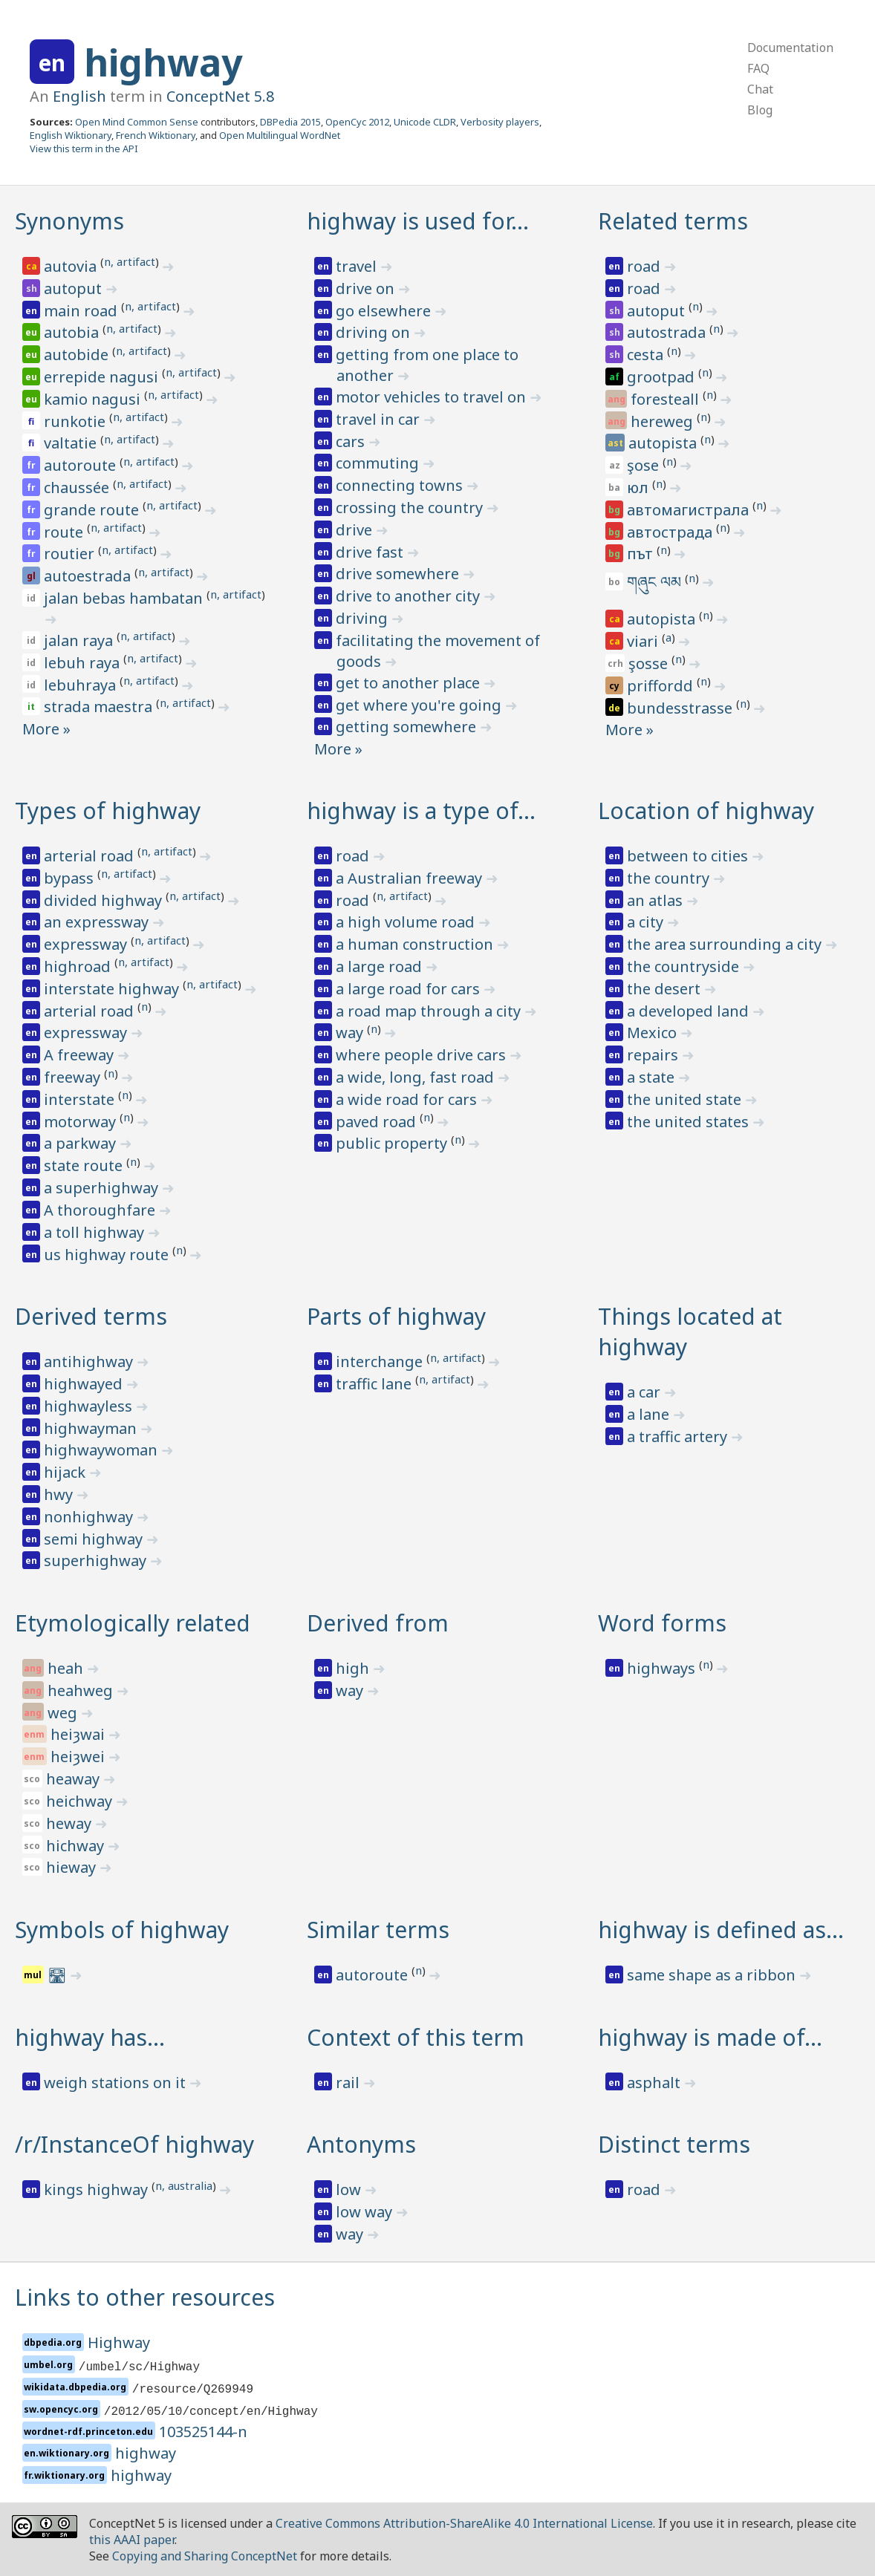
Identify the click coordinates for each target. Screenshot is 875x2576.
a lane (650, 1414)
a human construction (416, 944)
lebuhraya (82, 685)
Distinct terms (674, 2144)
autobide (78, 355)
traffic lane (375, 1384)
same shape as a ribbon (713, 1975)
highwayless (90, 1406)
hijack (66, 1472)
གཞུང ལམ (656, 582)
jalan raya (80, 640)
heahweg (82, 1690)
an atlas (656, 900)
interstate (81, 1099)
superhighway (97, 1561)
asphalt (655, 2083)
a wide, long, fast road (417, 1077)
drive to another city (410, 596)
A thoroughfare (101, 1210)
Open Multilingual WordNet (279, 135)
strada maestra (100, 707)
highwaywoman (102, 1450)
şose (645, 465)
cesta (647, 355)
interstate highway (113, 989)
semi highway (95, 1539)
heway (70, 1823)
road (645, 266)
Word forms (662, 1623)
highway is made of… (710, 2037)
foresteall (667, 399)
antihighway (90, 1361)
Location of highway (706, 810)
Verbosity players (500, 121)
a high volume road (407, 922)
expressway (87, 944)
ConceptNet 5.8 (220, 96)
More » (46, 729)
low (350, 2189)
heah (67, 1668)
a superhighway (103, 1188)
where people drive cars (423, 1055)
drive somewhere (399, 574)
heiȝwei (79, 1757)
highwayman (92, 1428)
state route (85, 1165)
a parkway (82, 1143)
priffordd (662, 686)
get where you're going (420, 705)
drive (356, 530)
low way (366, 2212)
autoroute (82, 465)
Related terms (673, 221)
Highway (119, 2342)
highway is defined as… (721, 1929)
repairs (654, 1055)
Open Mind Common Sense (136, 121)
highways (663, 1668)
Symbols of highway (122, 1929)
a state (652, 1077)
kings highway (98, 2189)
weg (64, 1713)
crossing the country (411, 508)
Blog (759, 110)
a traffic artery (679, 1436)
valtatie (72, 443)
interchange (381, 1361)
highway (163, 62)
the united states (689, 1122)
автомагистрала (689, 510)
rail (349, 2083)
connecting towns (401, 485)
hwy (60, 1494)
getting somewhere (408, 727)
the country (670, 878)
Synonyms (69, 221)
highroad (79, 966)
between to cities (689, 856)
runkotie (76, 421)
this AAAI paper (132, 2539)
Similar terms (378, 1929)
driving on (375, 332)
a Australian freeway (411, 878)
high (354, 1668)
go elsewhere (385, 311)
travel (358, 266)
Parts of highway (396, 1316)
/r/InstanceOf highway (134, 2144)
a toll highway (96, 1232)
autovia (72, 266)
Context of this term (415, 2037)
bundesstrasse (681, 708)
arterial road (90, 856)
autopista (664, 443)
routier (71, 554)
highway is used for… (418, 221)
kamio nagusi (94, 399)
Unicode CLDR (425, 121)
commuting (379, 463)
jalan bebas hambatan (125, 598)
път (642, 554)
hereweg (664, 421)
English (79, 96)
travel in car (379, 419)
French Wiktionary (155, 135)
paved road (378, 1122)
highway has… (90, 2037)
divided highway (105, 900)
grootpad (662, 377)
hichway (77, 1846)
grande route (93, 510)
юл (639, 487)
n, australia (183, 2185)
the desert (665, 989)
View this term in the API (84, 148)
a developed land (689, 1011)
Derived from (378, 1623)
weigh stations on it (116, 2083)
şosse (649, 663)
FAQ (758, 68)
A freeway (80, 1055)
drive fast (371, 552)
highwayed (85, 1384)
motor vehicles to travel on (433, 397)
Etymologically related (132, 1623)
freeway (74, 1077)
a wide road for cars (408, 1099)
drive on (367, 288)
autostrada (668, 332)
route (65, 532)
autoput (74, 288)
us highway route (108, 1255)
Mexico (653, 1033)
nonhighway (90, 1517)
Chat (760, 89)
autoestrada (89, 576)
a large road (381, 966)
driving (363, 618)
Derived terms (91, 1316)
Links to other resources (145, 2297)
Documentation (790, 47)
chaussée (78, 487)
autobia (73, 332)
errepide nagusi (103, 377)
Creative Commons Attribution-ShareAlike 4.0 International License (464, 2523)
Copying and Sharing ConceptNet (204, 2556)
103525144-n (203, 2432)
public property (393, 1143)
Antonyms (361, 2144)
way (351, 1033)
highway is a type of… (421, 810)
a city (647, 922)
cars (352, 441)
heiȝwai (79, 1734)
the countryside (685, 966)
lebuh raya (83, 663)
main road (82, 311)
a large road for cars (410, 989)
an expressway (98, 922)
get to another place (410, 683)
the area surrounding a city (726, 944)
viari (644, 641)
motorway (82, 1122)
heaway (74, 1779)
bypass (70, 878)
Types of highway (108, 810)
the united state (686, 1099)
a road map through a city (430, 1011)
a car (645, 1392)
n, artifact (129, 261)
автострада (671, 532)
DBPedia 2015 (290, 121)
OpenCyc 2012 (357, 121)
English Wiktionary (70, 135)
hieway (73, 1867)
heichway (81, 1801)
